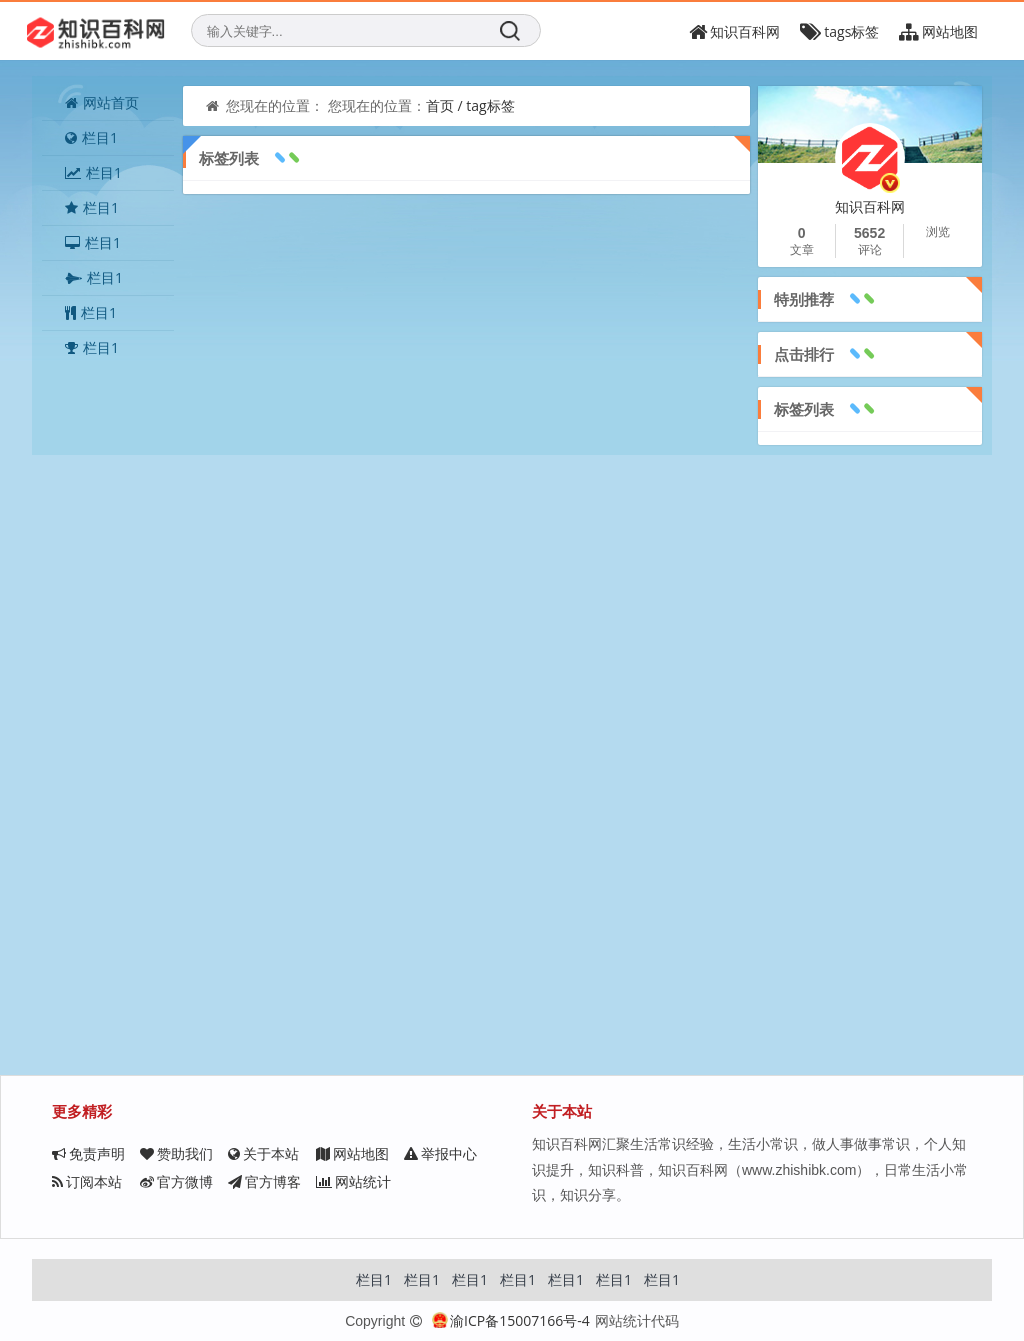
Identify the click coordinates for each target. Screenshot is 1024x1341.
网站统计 (353, 1181)
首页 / (446, 105)
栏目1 (91, 137)
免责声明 (88, 1153)
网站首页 (102, 102)
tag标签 (490, 105)
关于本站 (263, 1153)
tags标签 (839, 31)
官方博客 (264, 1181)
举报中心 (440, 1153)
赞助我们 (176, 1153)
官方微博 (176, 1181)
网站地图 (352, 1153)
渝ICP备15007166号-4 (511, 1320)
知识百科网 (734, 31)
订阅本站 (87, 1181)
